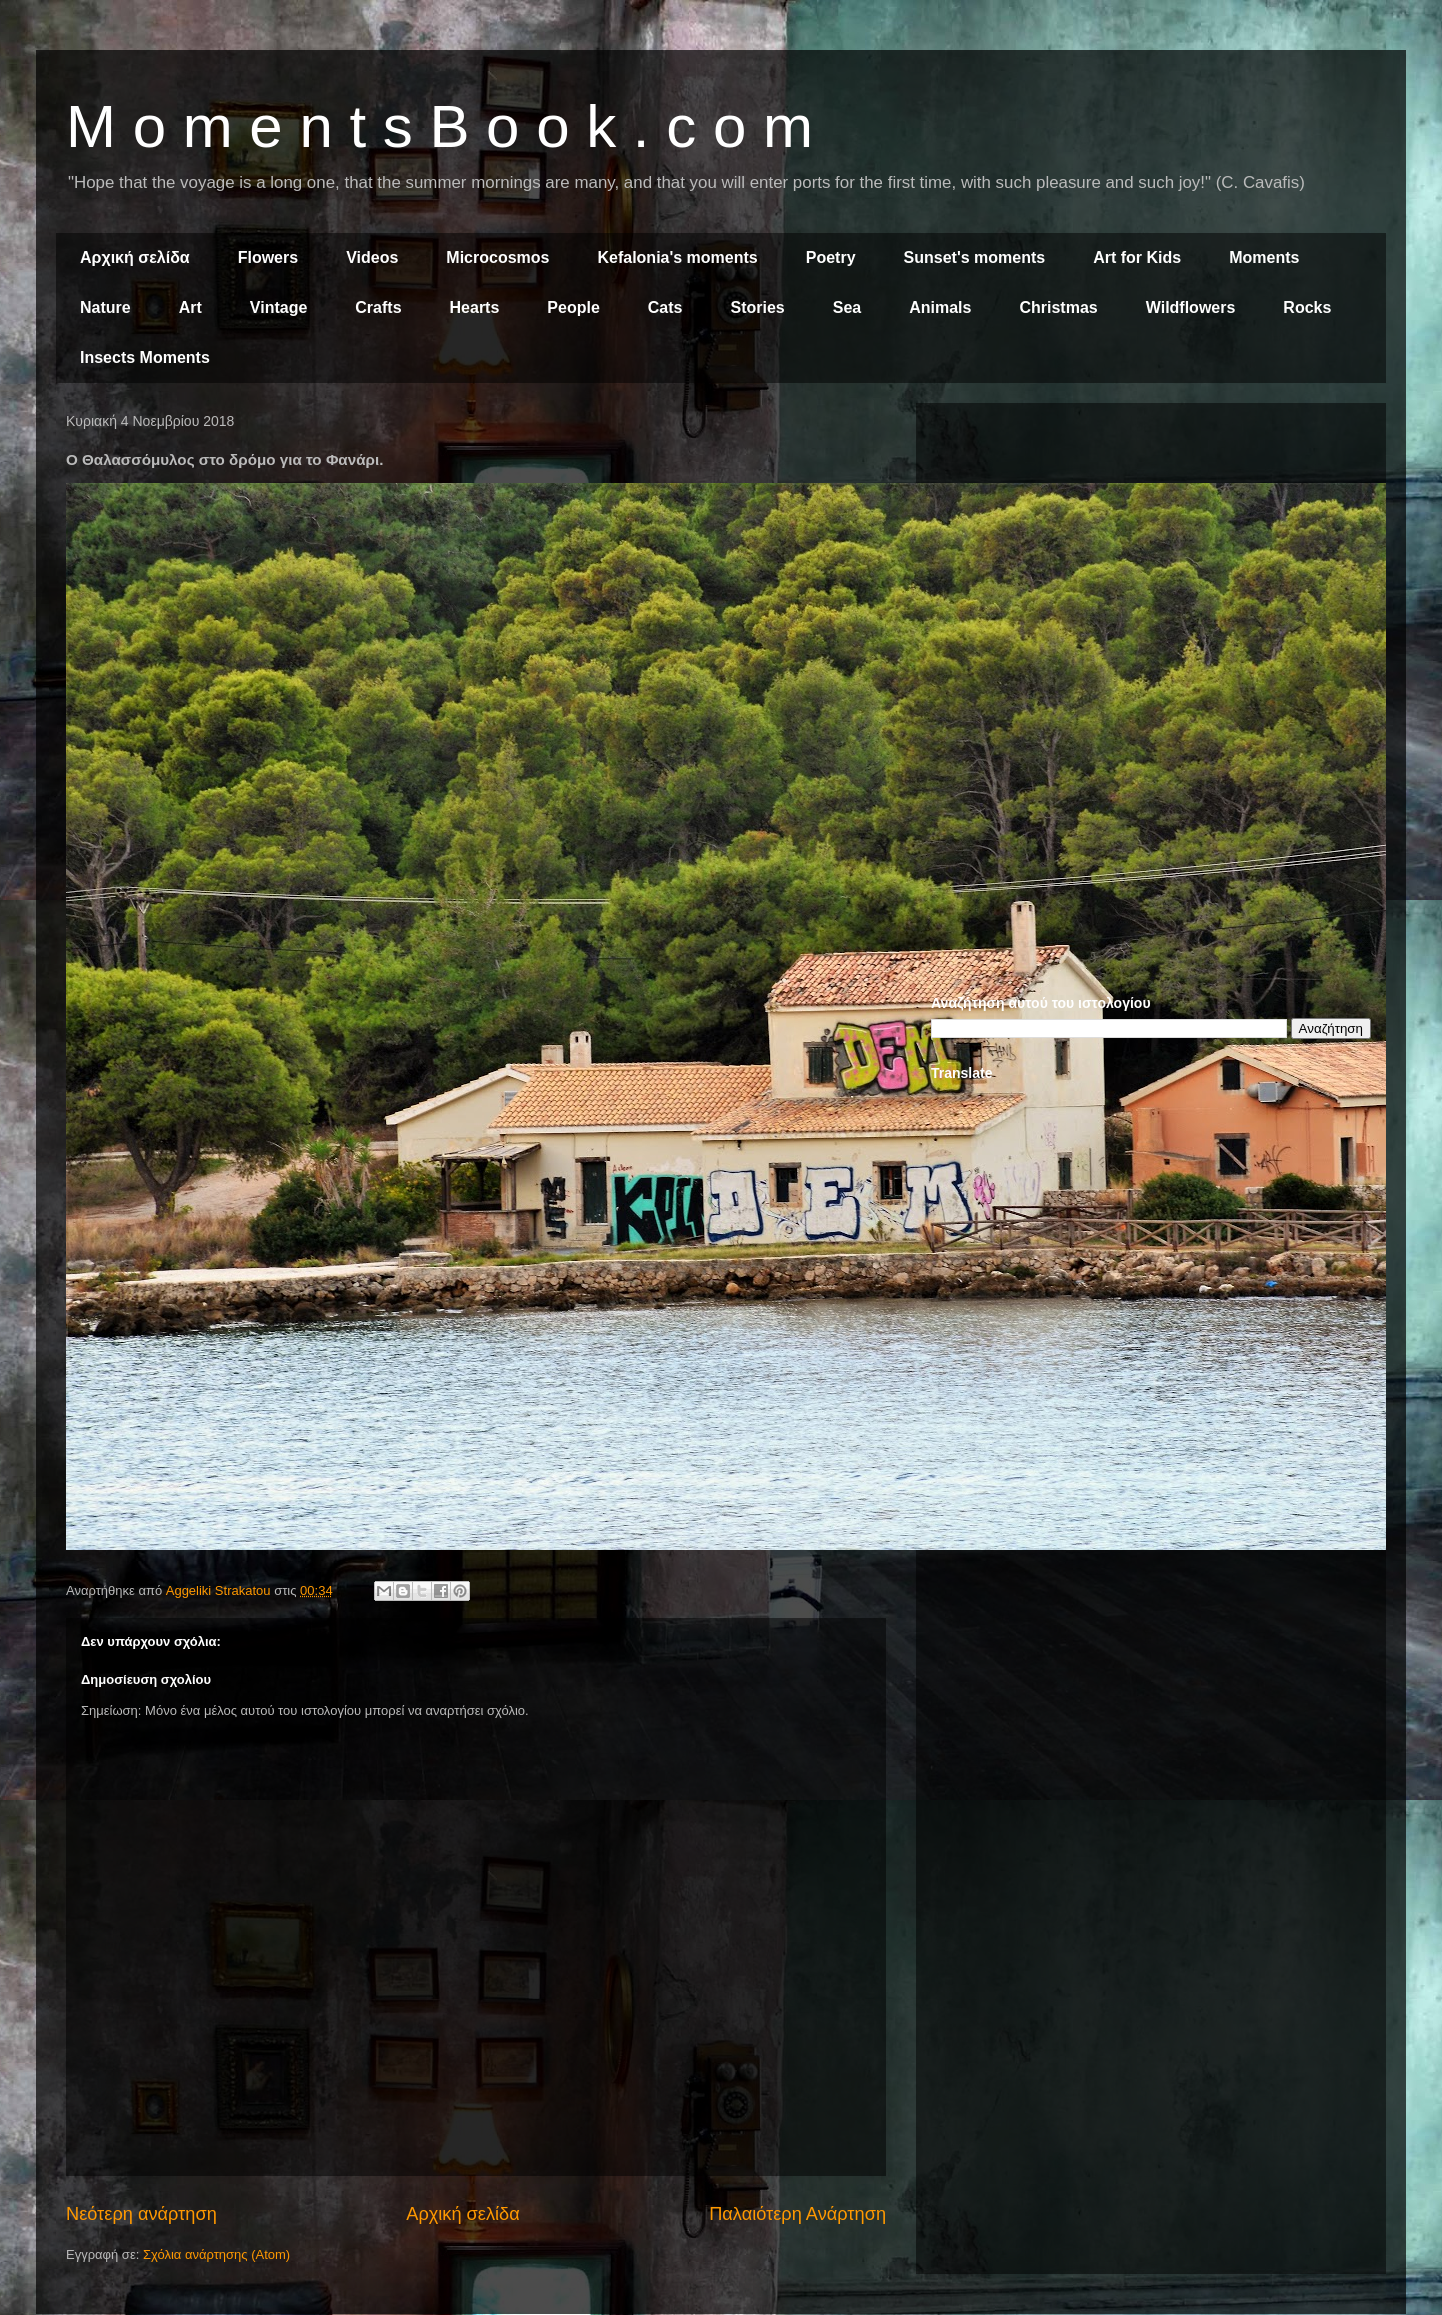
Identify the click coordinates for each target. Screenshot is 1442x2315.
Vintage (279, 307)
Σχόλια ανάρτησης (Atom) (216, 2254)
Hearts (475, 307)
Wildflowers (1191, 307)
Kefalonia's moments (677, 257)
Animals (940, 307)
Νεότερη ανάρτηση (141, 2214)
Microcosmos (497, 257)
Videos (372, 257)
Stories (758, 307)
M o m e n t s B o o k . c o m (439, 126)
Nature (105, 307)
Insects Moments (145, 357)
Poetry (831, 257)
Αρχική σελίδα (135, 257)
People (573, 307)
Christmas (1058, 307)
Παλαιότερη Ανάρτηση (797, 2214)
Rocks (1307, 307)
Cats (665, 307)
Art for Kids (1137, 257)
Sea (847, 307)
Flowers (268, 257)
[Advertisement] (1151, 558)
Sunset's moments (975, 257)
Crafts (378, 307)
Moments (1264, 257)
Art (190, 307)
